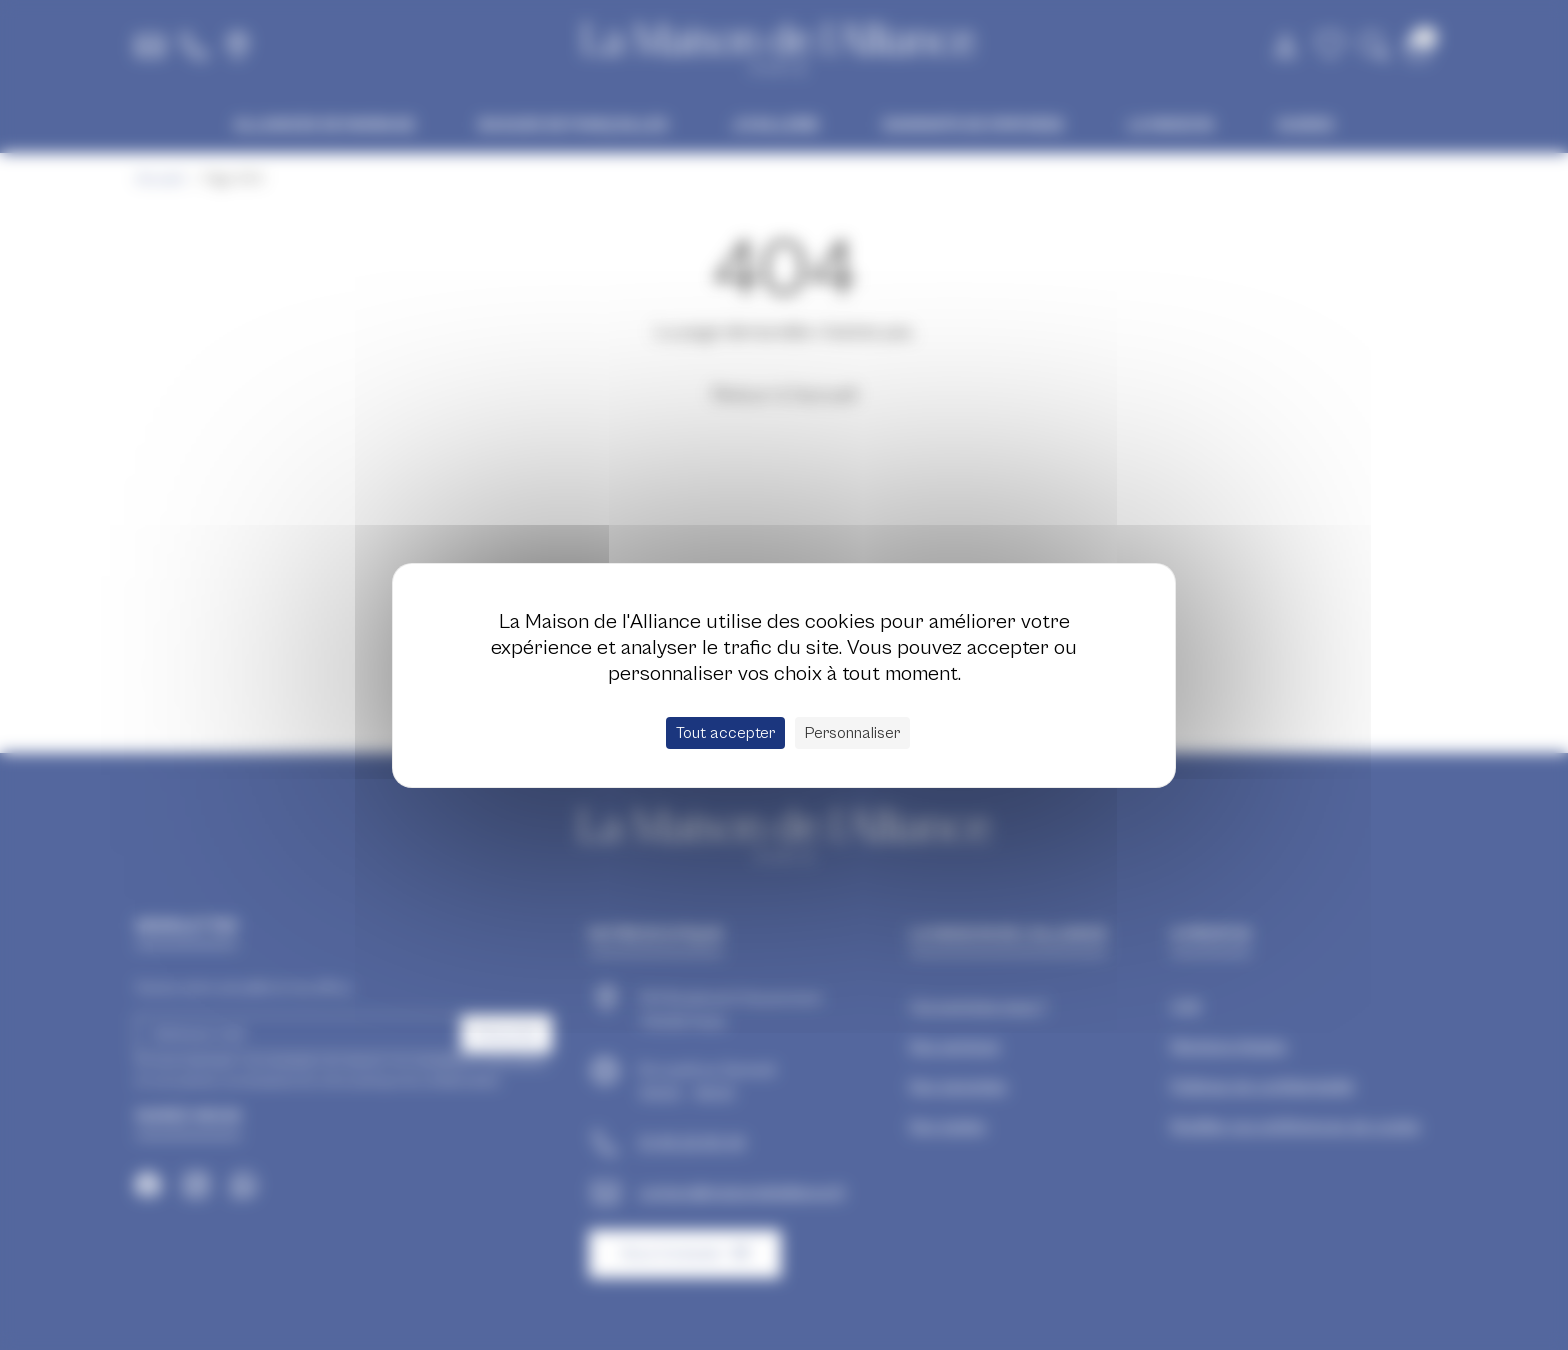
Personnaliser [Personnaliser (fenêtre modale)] (852, 733)
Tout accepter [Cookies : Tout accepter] (725, 733)
